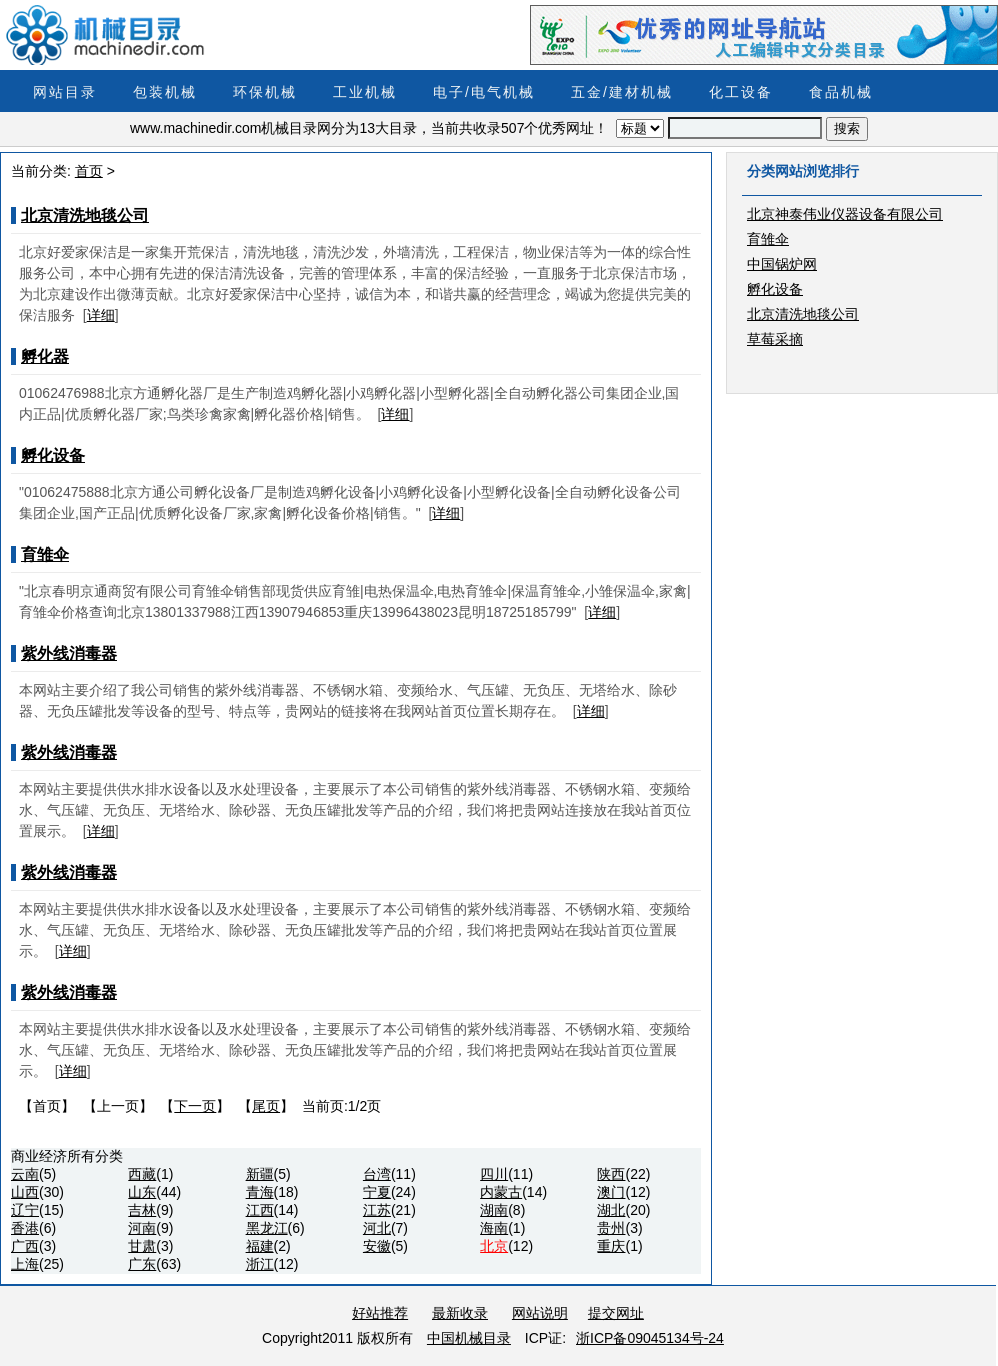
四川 (494, 1174)
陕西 (611, 1174)
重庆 (611, 1246)
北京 (494, 1246)
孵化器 (45, 356)
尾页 (266, 1106)
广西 (25, 1246)
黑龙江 (267, 1228)
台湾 (377, 1174)
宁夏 (377, 1192)
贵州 (611, 1228)
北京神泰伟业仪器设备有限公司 (845, 214)
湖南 (494, 1210)
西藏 (142, 1174)
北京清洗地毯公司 (85, 215)
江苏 (377, 1210)
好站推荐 (380, 1313)
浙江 (260, 1264)
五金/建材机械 (622, 92)
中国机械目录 (469, 1338)
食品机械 (841, 92)
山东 (142, 1192)
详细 (101, 315)
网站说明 (540, 1313)
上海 (25, 1264)
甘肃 (142, 1246)
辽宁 (25, 1210)
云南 (25, 1174)
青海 (260, 1192)
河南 (142, 1228)
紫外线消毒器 (69, 653)
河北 (377, 1228)
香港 (25, 1228)
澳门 (611, 1192)
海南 (494, 1228)
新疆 (260, 1174)
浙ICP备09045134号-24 (650, 1338)
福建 (260, 1246)
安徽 (377, 1246)
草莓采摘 (775, 339)
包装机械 (165, 92)
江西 (260, 1210)
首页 (89, 171)
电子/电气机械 (484, 92)
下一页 (195, 1106)
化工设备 (741, 92)
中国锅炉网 (782, 264)
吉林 (142, 1210)
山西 (25, 1192)
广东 (142, 1264)
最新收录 (460, 1313)
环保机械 (265, 92)
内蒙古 (501, 1192)
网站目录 (65, 92)
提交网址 (616, 1313)
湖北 (611, 1210)
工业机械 (365, 92)
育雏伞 (45, 554)
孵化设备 (53, 455)
